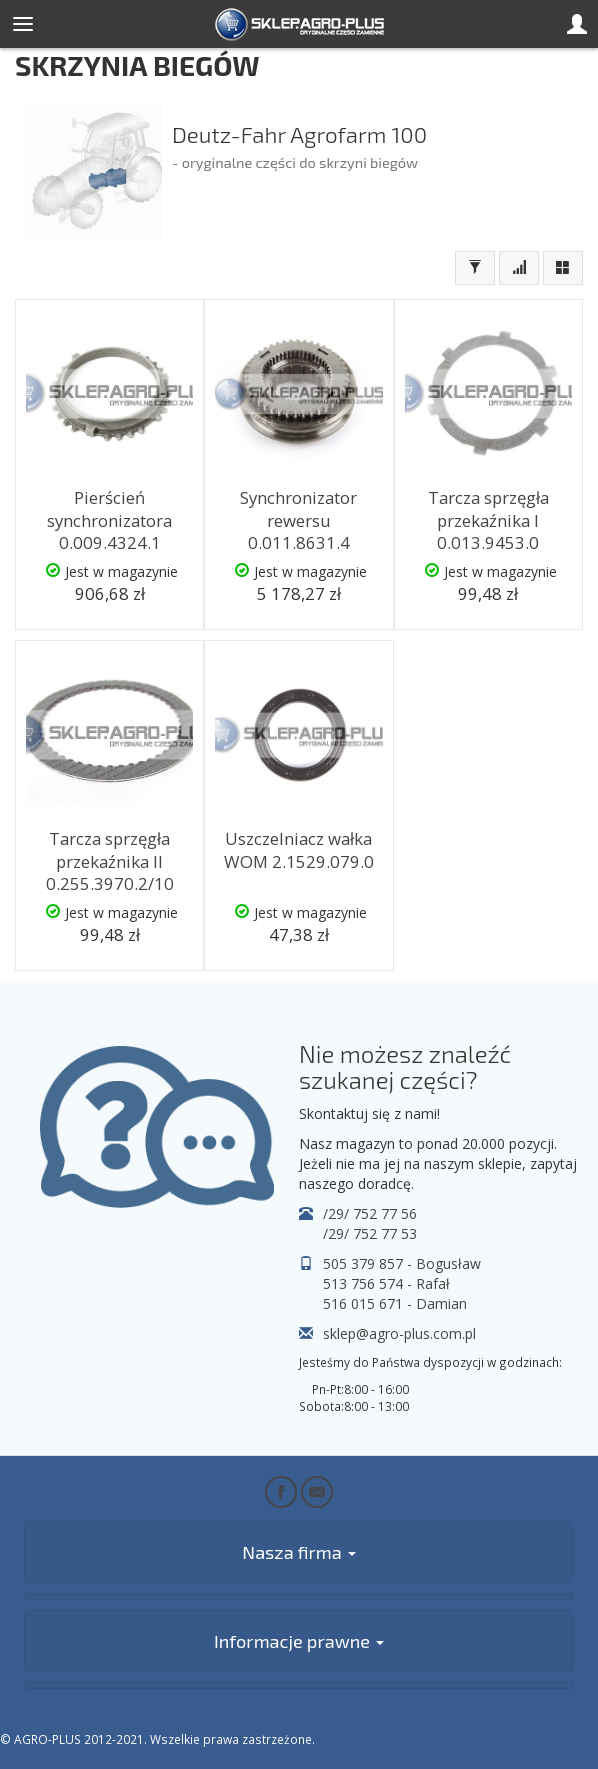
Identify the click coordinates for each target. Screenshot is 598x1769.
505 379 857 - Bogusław (402, 1263)
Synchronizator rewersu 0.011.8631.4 (298, 520)
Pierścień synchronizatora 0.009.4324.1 (109, 520)
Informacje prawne (299, 1641)
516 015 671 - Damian (395, 1303)
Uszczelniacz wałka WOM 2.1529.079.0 (299, 850)
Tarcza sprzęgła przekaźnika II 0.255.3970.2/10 (110, 861)
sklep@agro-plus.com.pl (399, 1333)
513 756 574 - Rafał (386, 1283)
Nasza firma (298, 1552)
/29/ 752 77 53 (370, 1233)
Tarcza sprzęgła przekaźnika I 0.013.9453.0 (488, 520)
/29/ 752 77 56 (370, 1213)
